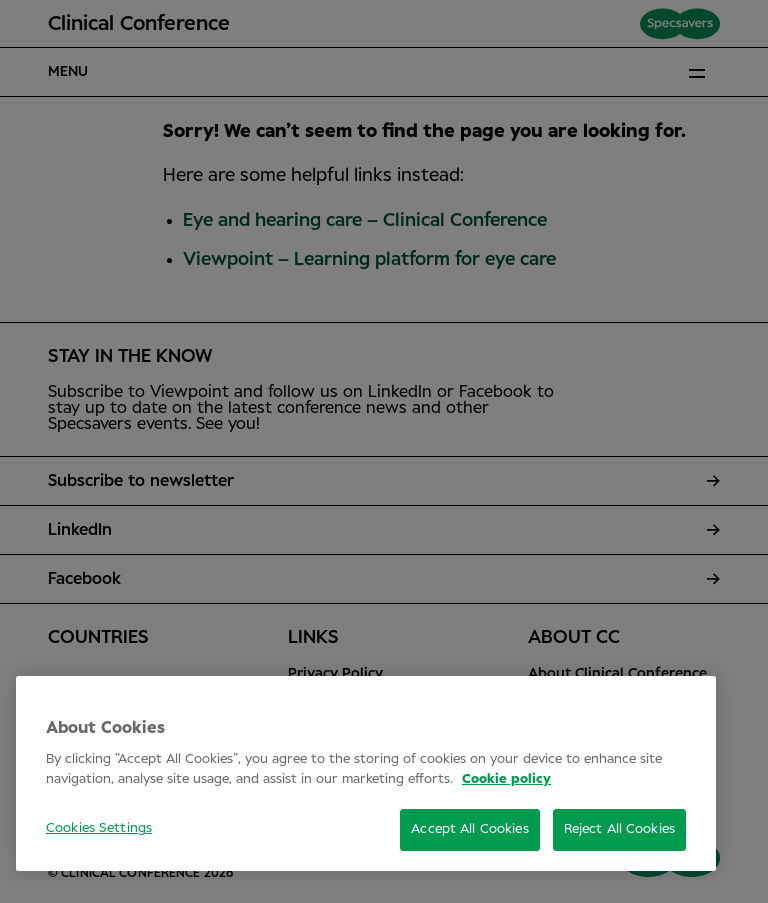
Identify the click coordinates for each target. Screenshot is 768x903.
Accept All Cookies (469, 829)
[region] (366, 773)
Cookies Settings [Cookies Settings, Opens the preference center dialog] (99, 828)
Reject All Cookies (619, 829)
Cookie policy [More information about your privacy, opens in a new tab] (506, 779)
